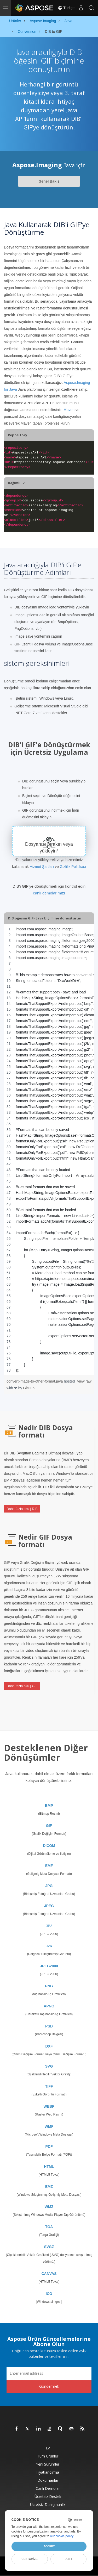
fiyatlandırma (47, 2472)
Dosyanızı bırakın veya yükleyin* (49, 847)
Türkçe (66, 7)
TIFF (49, 2086)
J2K (49, 1946)
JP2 (49, 1926)
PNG (49, 1986)
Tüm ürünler (47, 2456)
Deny (68, 2558)
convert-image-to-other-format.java (35, 1381)
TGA (49, 2227)
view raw (84, 1381)
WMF (49, 2126)
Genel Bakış (48, 181)
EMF (49, 1866)
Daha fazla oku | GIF (22, 1686)
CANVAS (48, 2274)
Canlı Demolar (48, 2488)
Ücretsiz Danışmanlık (47, 2504)
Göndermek (49, 2386)
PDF (49, 2146)
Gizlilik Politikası (73, 866)
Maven (69, 410)
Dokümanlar (47, 2480)
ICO (49, 2294)
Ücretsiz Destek (47, 2496)
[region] (49, 1149)
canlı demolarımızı (49, 893)
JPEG (49, 1906)
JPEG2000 (49, 1966)
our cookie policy (61, 2536)
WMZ (49, 2207)
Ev (48, 2448)
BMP (49, 1805)
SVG (49, 2066)
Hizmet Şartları (42, 866)
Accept (49, 2546)
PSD (49, 2026)
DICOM (49, 1846)
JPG (49, 1886)
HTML (49, 2166)
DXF (49, 2046)
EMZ (49, 2187)
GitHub (28, 1388)
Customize (29, 2558)
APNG (49, 2006)
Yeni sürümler (47, 2464)
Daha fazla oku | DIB (22, 1509)
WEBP (49, 2106)
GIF (49, 1826)
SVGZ (49, 2247)
